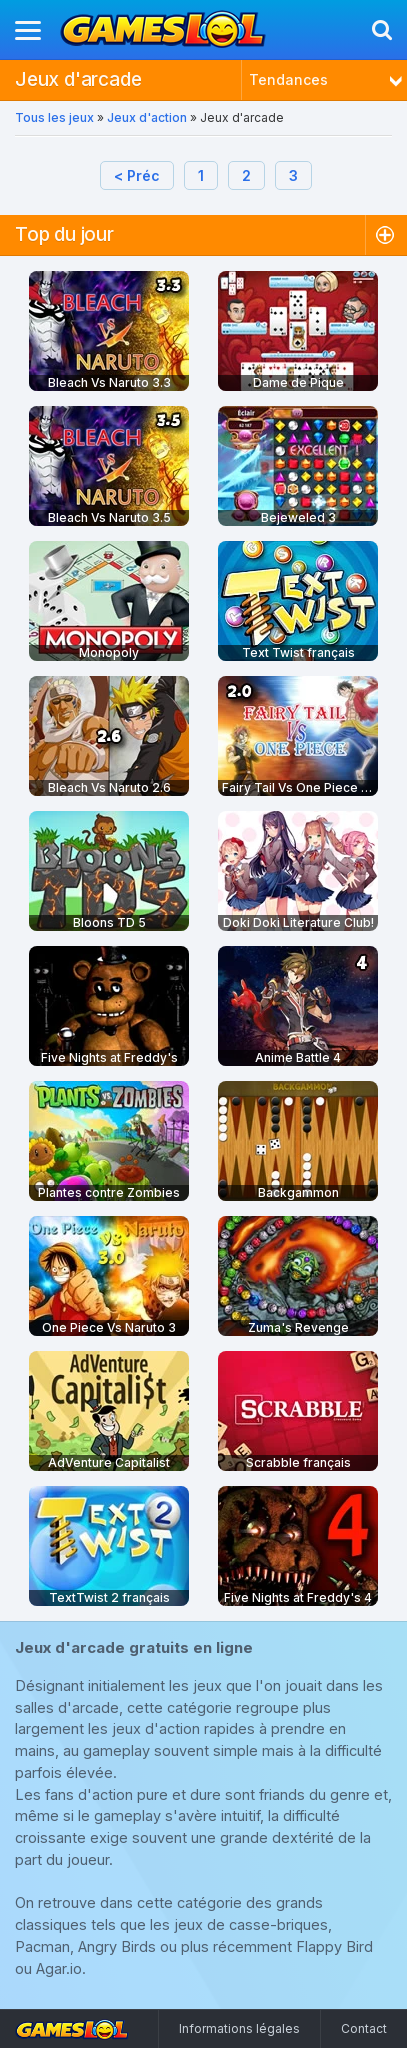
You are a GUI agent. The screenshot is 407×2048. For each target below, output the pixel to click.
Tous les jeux (54, 117)
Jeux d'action (147, 117)
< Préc (137, 175)
